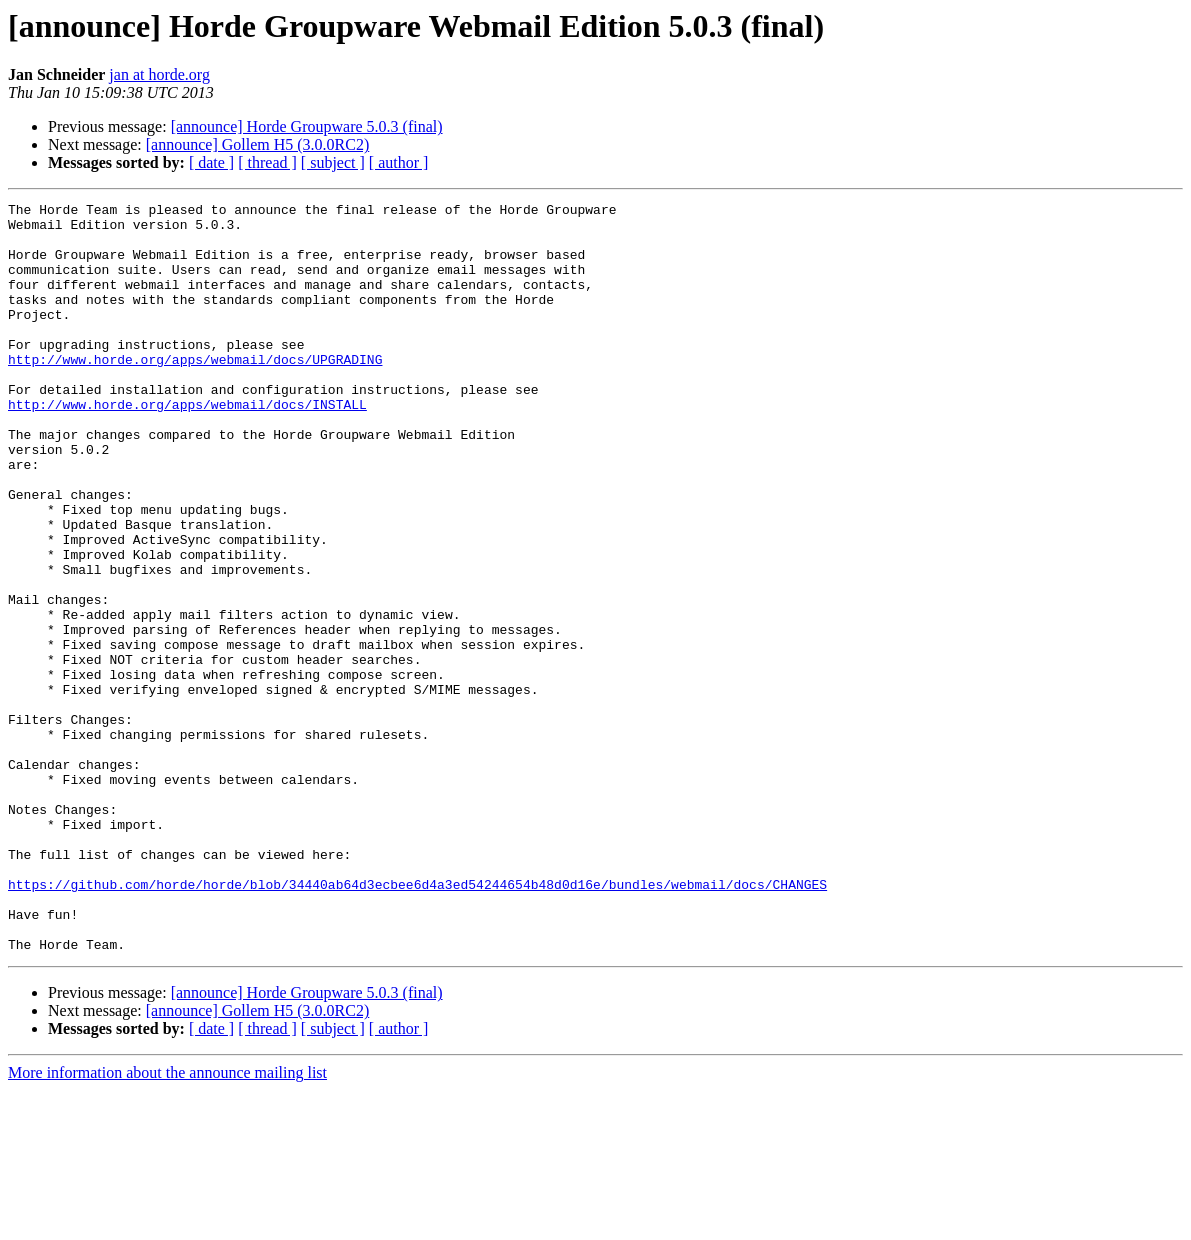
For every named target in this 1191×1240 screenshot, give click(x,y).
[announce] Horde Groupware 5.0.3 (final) (307, 126)
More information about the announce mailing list (167, 1222)
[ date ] (211, 162)
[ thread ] (267, 162)
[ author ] (399, 162)
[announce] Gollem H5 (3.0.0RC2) (258, 144)
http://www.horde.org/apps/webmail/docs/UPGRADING (195, 392)
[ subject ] (333, 162)
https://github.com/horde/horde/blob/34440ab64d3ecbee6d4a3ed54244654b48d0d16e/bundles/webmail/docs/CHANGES (417, 1022)
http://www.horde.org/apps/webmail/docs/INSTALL (187, 446)
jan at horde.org (159, 74)
